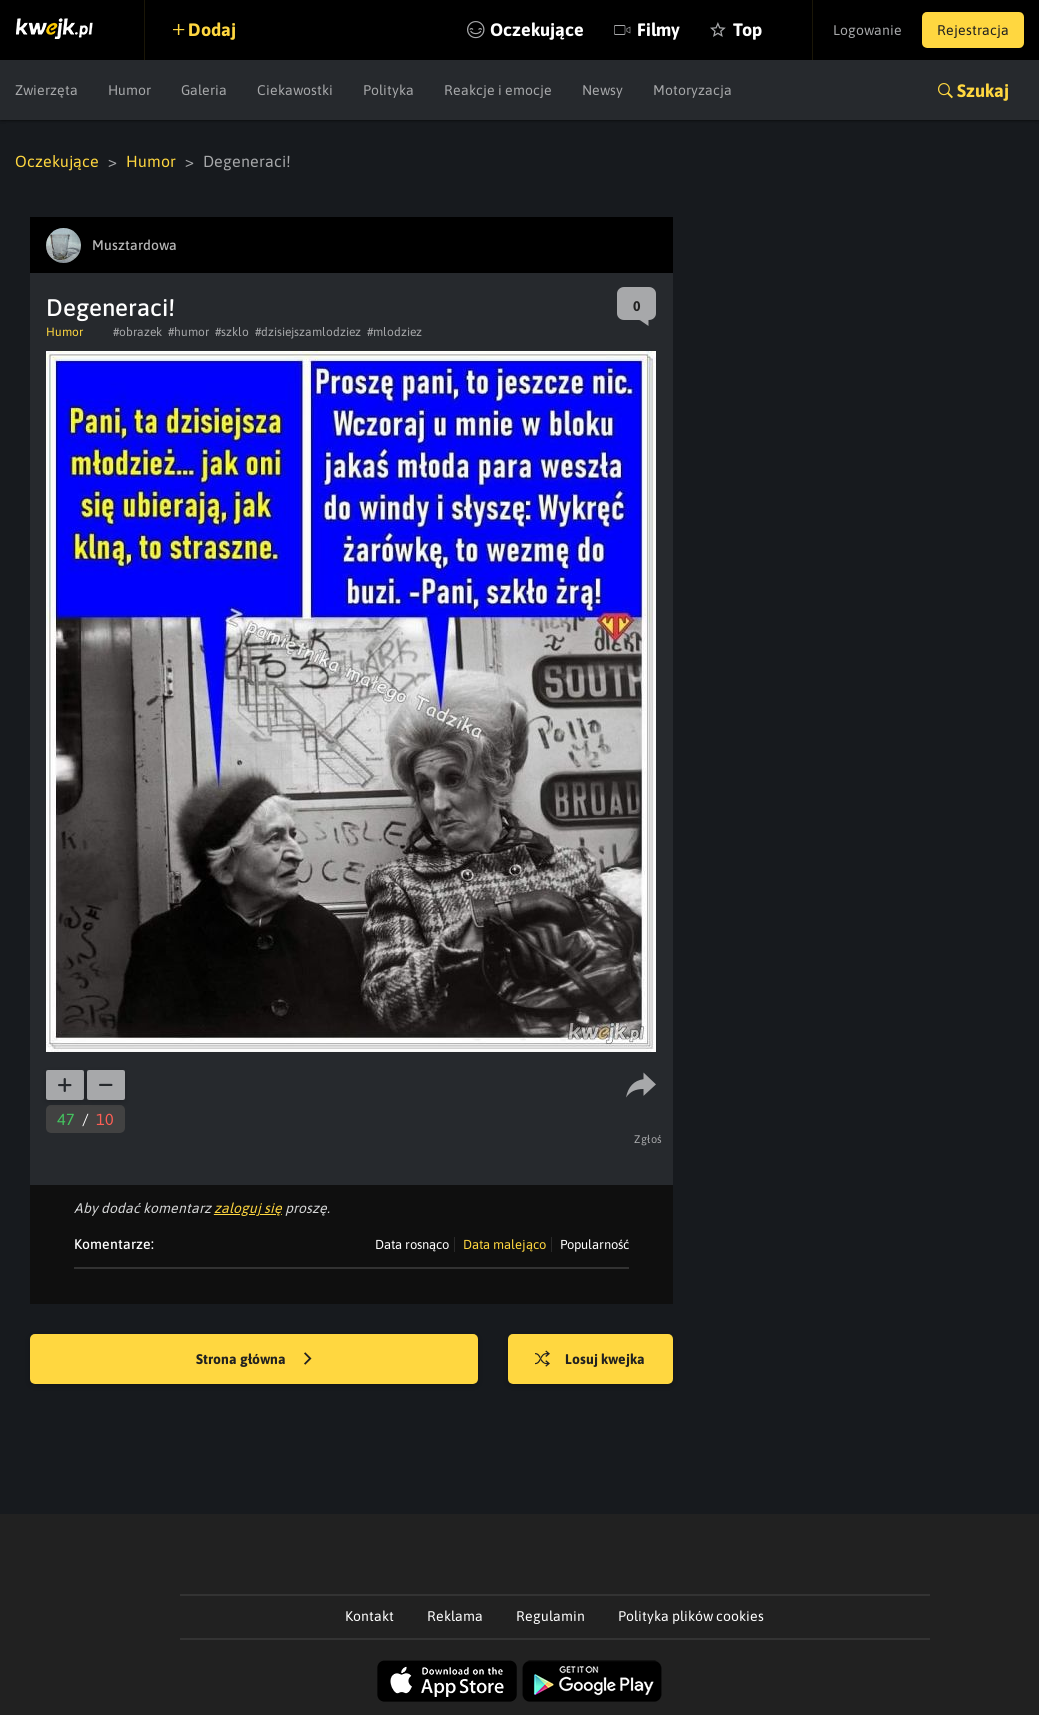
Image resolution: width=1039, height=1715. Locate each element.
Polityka (388, 90)
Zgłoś (648, 1139)
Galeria (204, 90)
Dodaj (212, 29)
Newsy (602, 90)
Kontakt (369, 1616)
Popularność (594, 1244)
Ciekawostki (295, 90)
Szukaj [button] (983, 90)
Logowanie (867, 30)
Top (747, 29)
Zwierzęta (46, 90)
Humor (129, 90)
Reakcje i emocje (498, 90)
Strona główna (254, 1360)
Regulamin (550, 1616)
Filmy (658, 29)
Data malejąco (504, 1244)
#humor (188, 332)
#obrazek (137, 332)
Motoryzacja (692, 90)
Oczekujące (537, 29)
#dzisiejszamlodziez (308, 332)
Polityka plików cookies (691, 1616)
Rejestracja (973, 30)
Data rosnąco (412, 1244)
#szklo (232, 332)
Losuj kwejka (590, 1360)
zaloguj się (248, 1208)
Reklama (455, 1616)
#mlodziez (394, 332)
